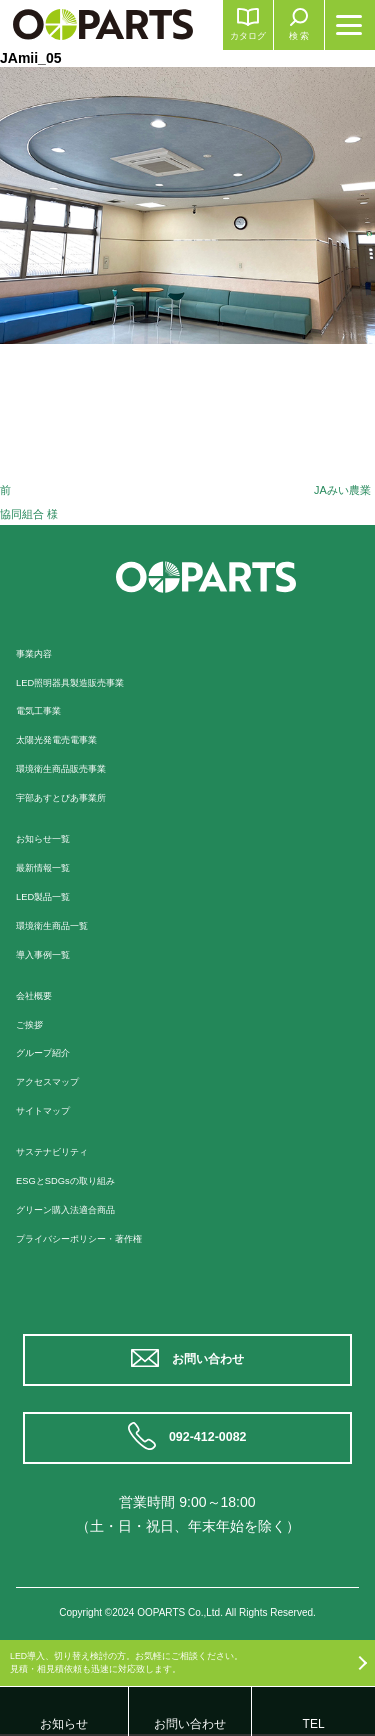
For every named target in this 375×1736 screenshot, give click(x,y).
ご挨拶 (34, 1024)
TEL (314, 1724)
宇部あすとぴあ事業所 (76, 797)
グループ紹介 (52, 1052)
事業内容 (40, 653)
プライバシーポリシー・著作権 (100, 1238)
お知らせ (64, 1724)
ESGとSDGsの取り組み (80, 1180)
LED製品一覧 (51, 896)
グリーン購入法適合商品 (82, 1209)
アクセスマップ (58, 1081)
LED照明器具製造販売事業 (87, 682)
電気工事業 (46, 710)
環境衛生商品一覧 (64, 925)
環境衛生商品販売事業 (76, 768)
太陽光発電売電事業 (70, 739)
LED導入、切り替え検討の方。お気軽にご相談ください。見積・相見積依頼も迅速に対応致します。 (153, 1658)
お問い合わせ (210, 1359)
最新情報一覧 (52, 867)
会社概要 (40, 995)
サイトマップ (52, 1110)
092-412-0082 (210, 1438)
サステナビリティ (64, 1151)
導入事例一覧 (52, 954)
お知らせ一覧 (52, 838)
